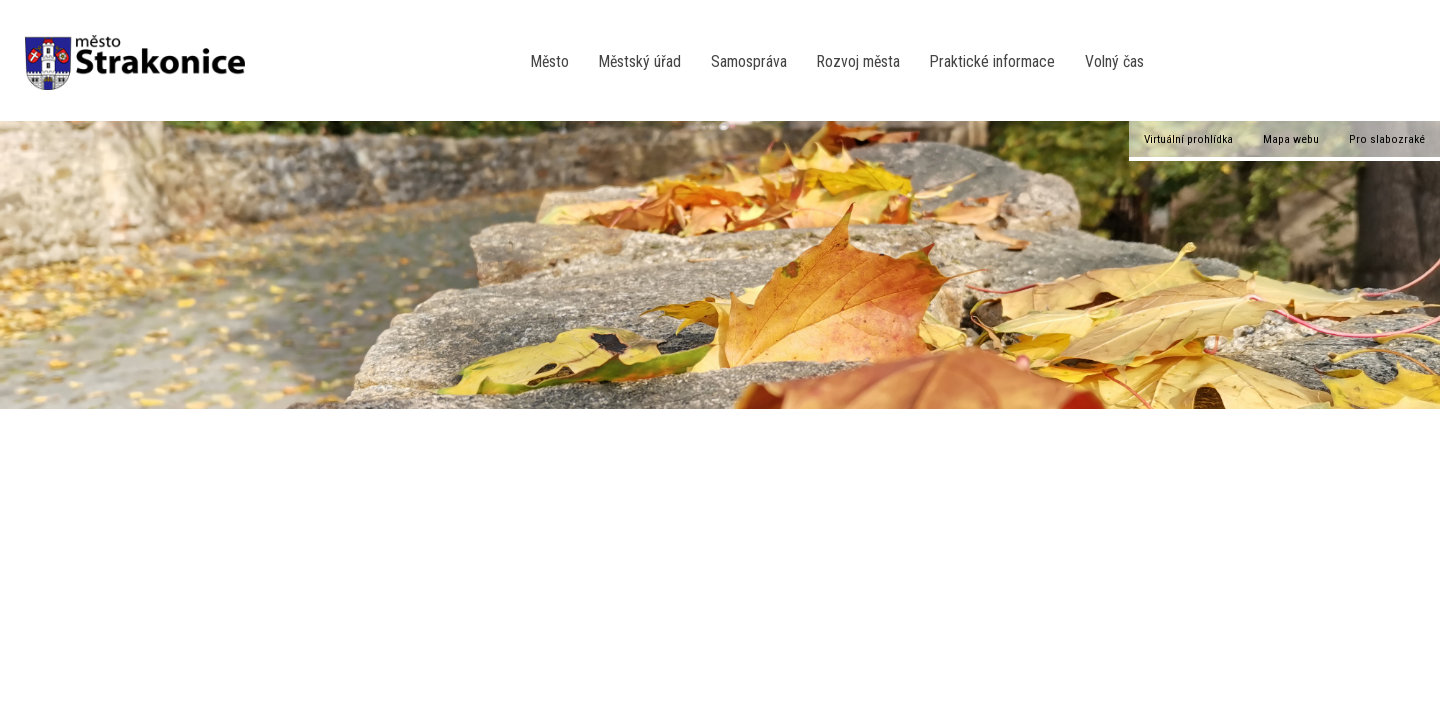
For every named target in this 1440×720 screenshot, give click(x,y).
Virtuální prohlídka (1188, 139)
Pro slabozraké (1387, 139)
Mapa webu (1291, 139)
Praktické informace (992, 61)
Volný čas (1114, 61)
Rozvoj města (858, 61)
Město (550, 61)
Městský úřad (640, 61)
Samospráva (749, 61)
